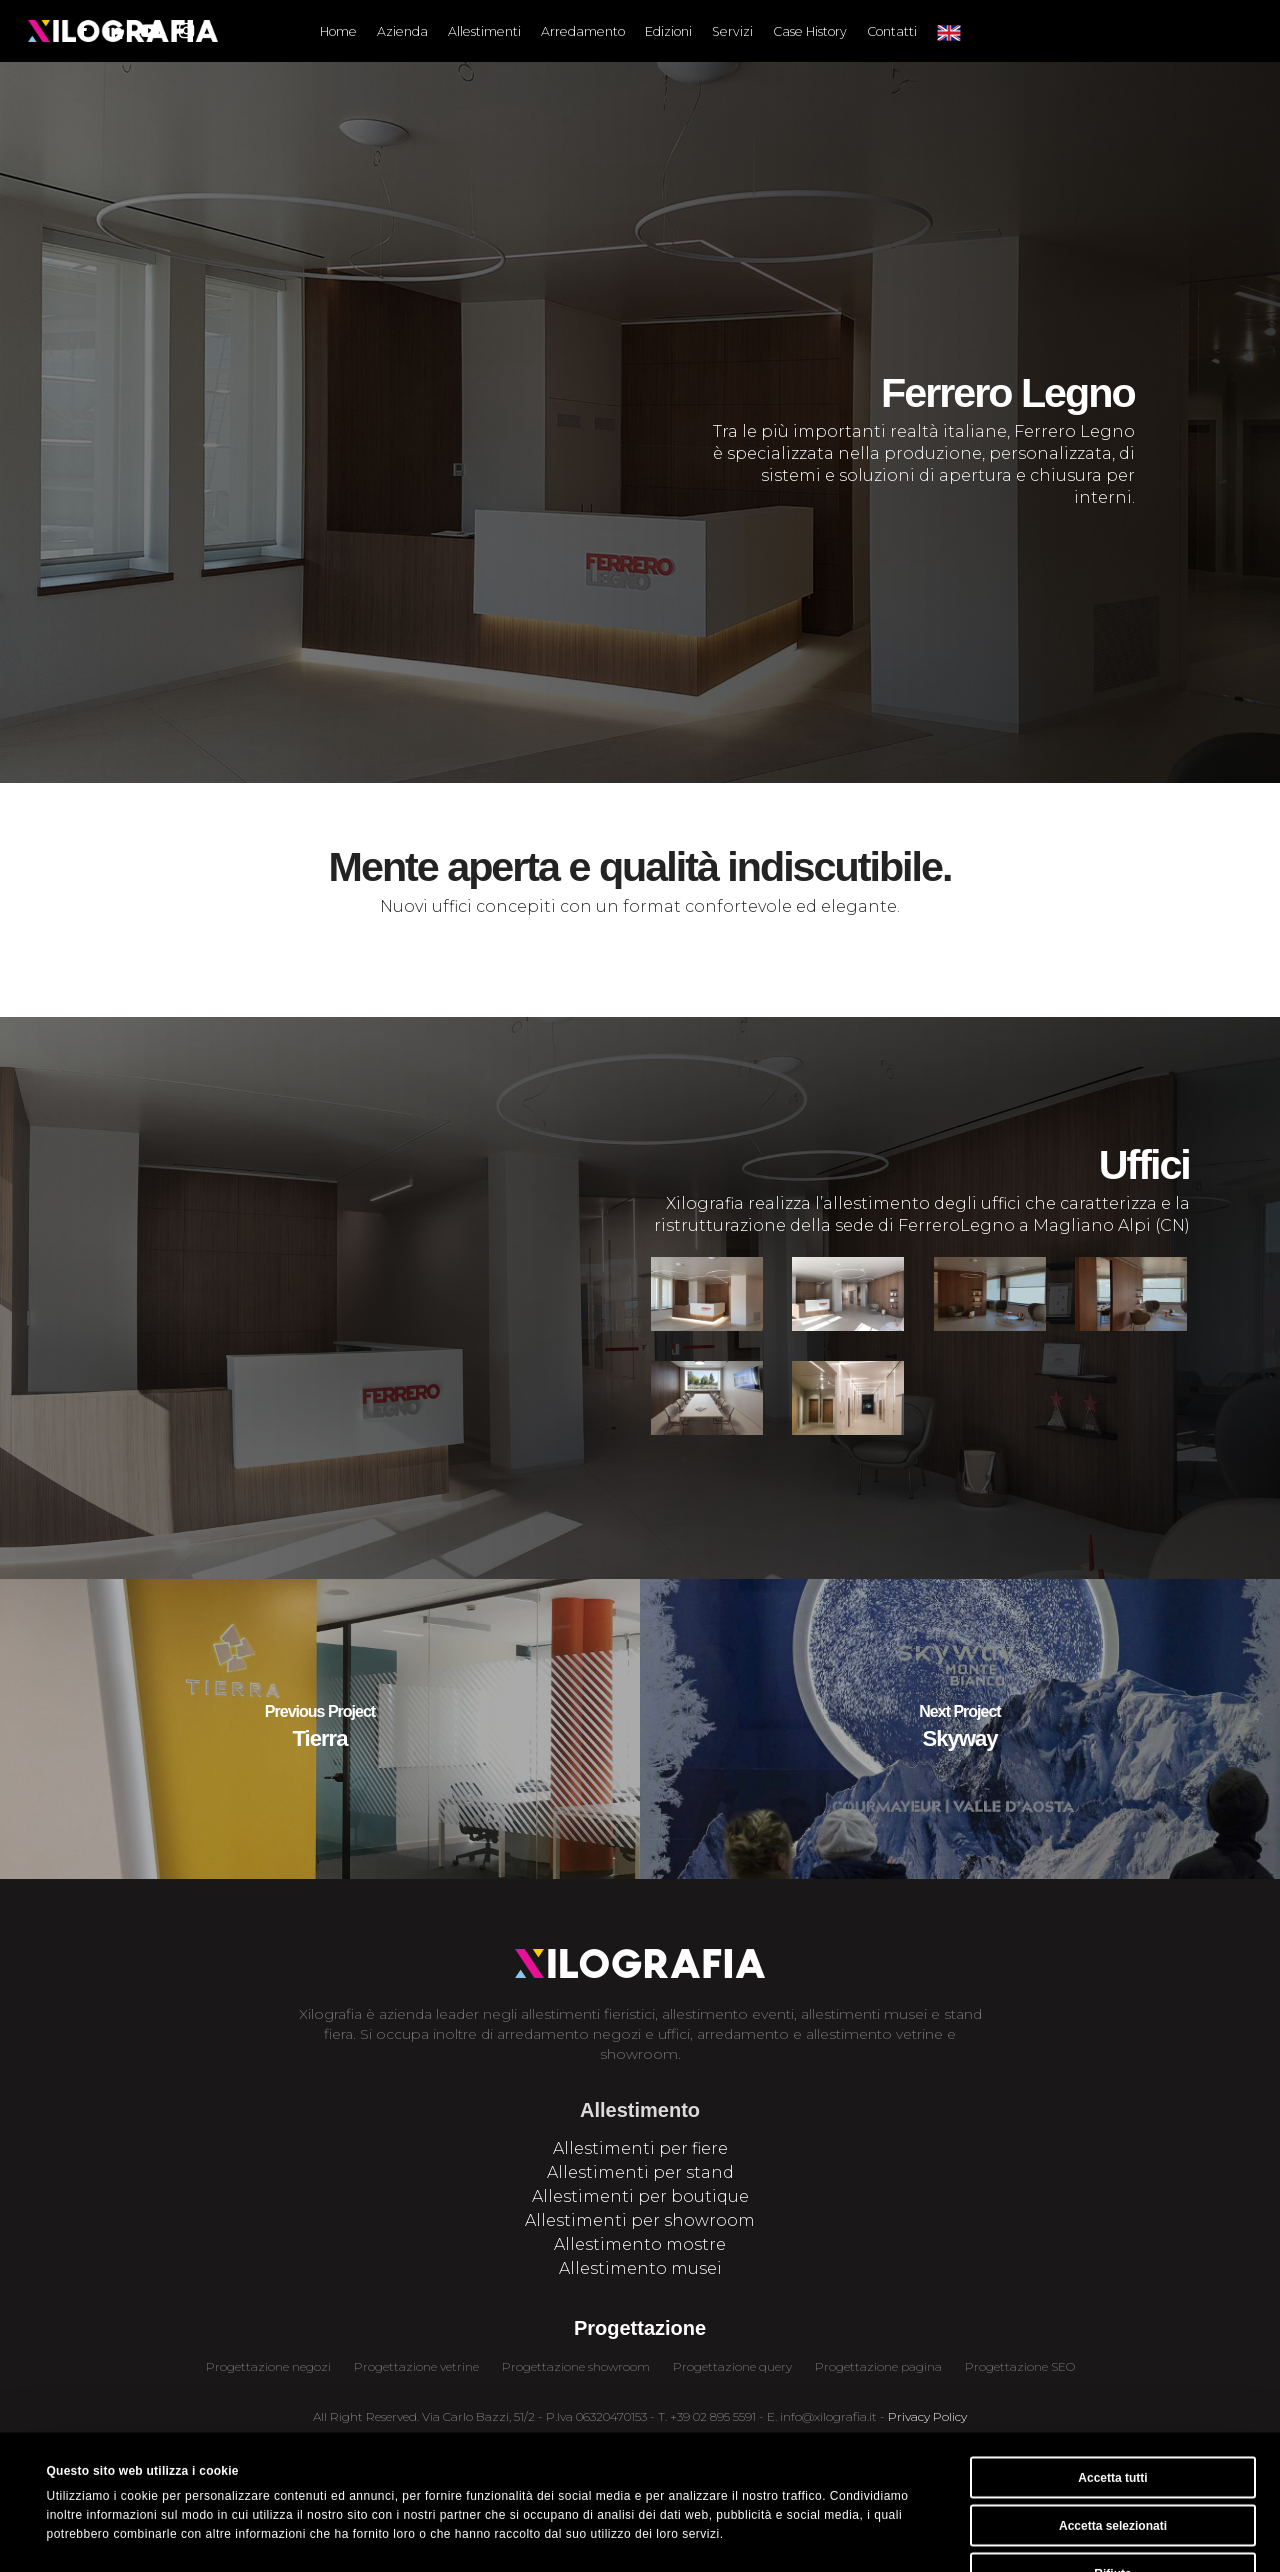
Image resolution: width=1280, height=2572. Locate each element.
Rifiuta (1112, 2458)
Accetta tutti (1112, 2362)
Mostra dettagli (725, 2536)
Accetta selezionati (1113, 2410)
